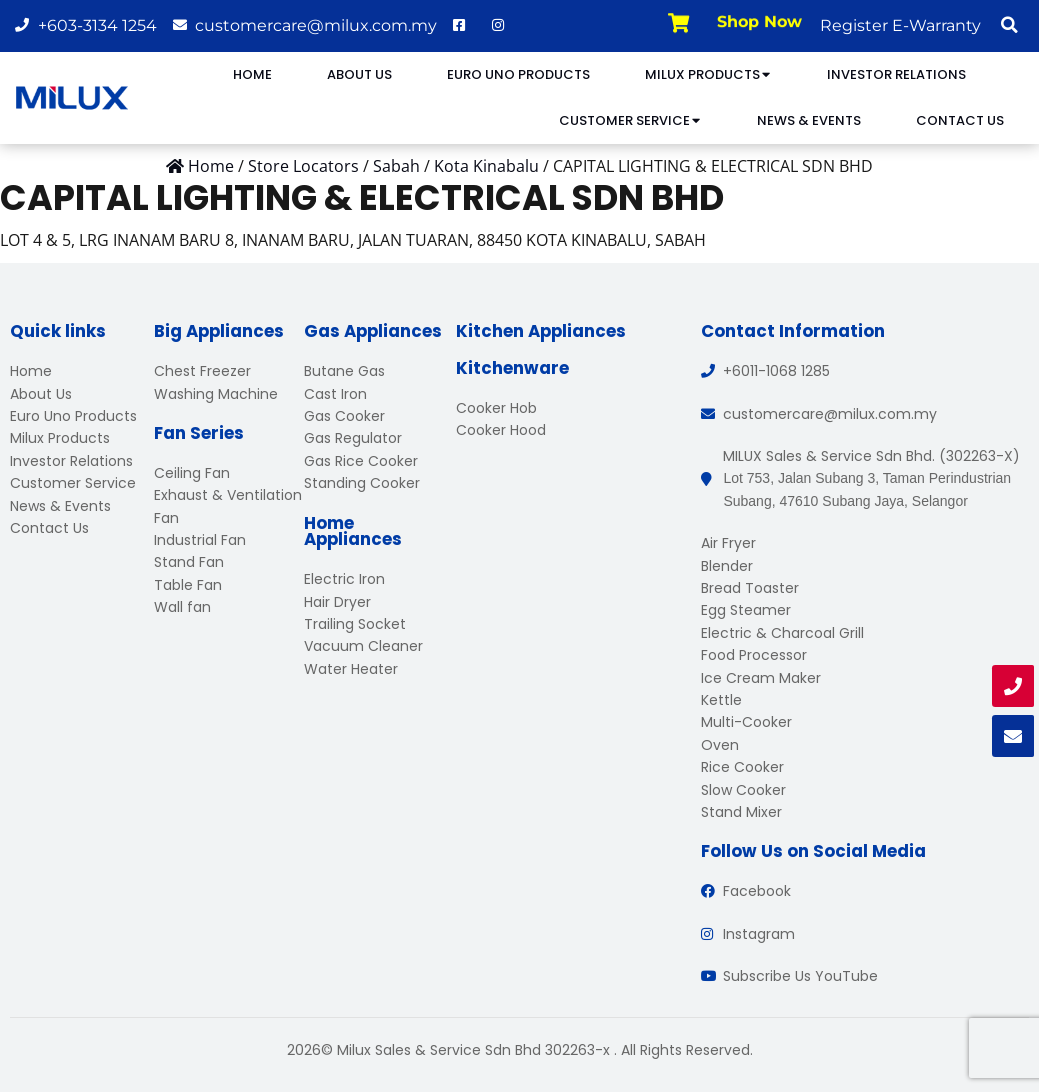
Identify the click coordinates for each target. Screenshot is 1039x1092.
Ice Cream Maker (761, 678)
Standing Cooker (362, 483)
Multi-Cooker (746, 722)
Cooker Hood (501, 430)
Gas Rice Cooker (361, 461)
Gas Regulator (353, 438)
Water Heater (351, 669)
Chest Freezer (202, 371)
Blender (727, 566)
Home (252, 74)
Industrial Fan (200, 540)
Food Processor (754, 655)
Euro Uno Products (518, 74)
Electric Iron (344, 579)
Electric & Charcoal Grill (782, 633)
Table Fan (188, 585)
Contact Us (960, 120)
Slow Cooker (743, 790)
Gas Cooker (344, 416)
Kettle (721, 700)
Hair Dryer (337, 602)
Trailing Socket (355, 624)
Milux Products (708, 74)
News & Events (809, 120)
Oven (720, 745)
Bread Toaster (750, 588)
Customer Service (630, 120)
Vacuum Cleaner (363, 646)
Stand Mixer (741, 812)
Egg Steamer (746, 610)
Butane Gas (344, 371)
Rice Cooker (742, 767)
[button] (1009, 25)
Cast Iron (335, 394)
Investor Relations (896, 74)
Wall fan (182, 607)
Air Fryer (728, 543)
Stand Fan (189, 562)
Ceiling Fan (192, 473)
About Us (359, 74)
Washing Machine (216, 394)
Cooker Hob (496, 408)
